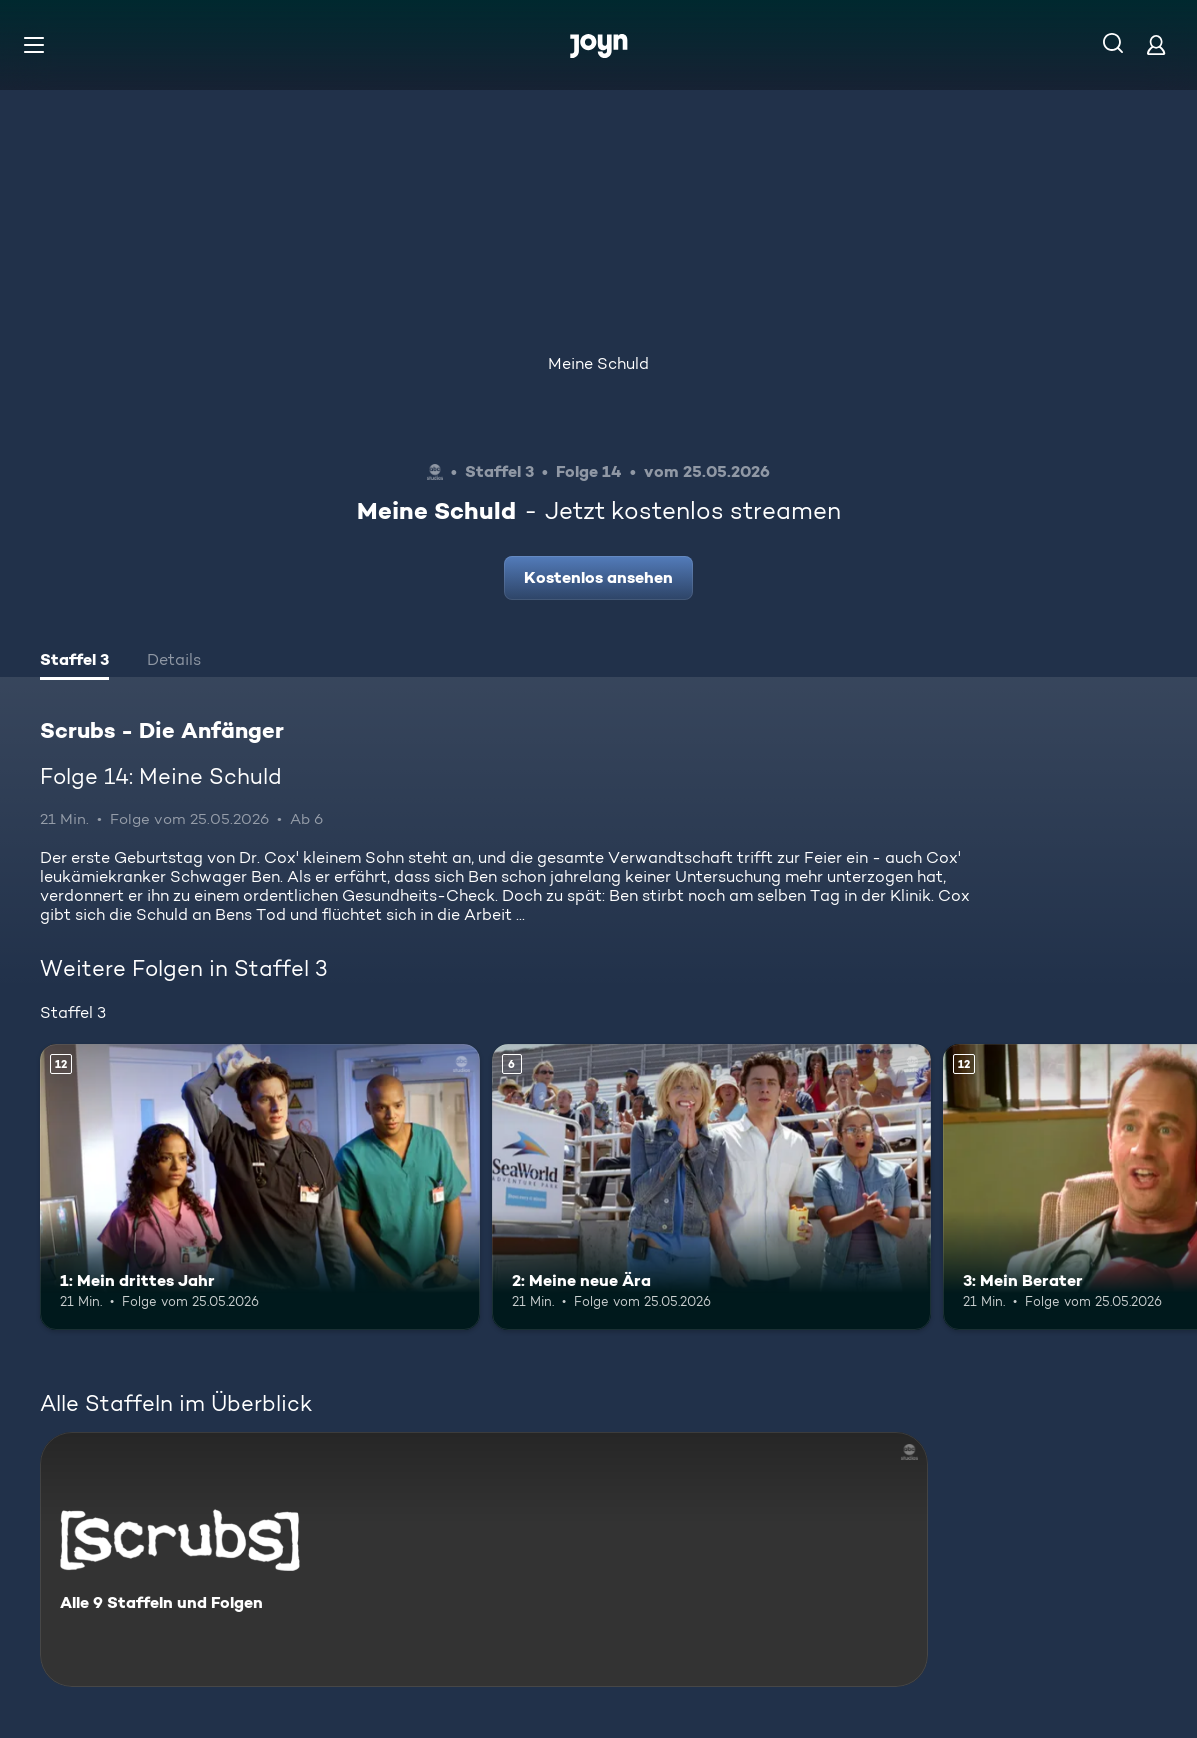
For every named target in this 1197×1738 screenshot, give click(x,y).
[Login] (1156, 44)
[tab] (74, 662)
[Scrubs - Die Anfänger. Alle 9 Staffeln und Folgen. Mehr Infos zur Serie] (484, 1559)
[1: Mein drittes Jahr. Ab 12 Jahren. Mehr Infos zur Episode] (260, 1187)
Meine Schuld (598, 363)
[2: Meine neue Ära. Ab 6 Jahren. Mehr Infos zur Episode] (712, 1187)
